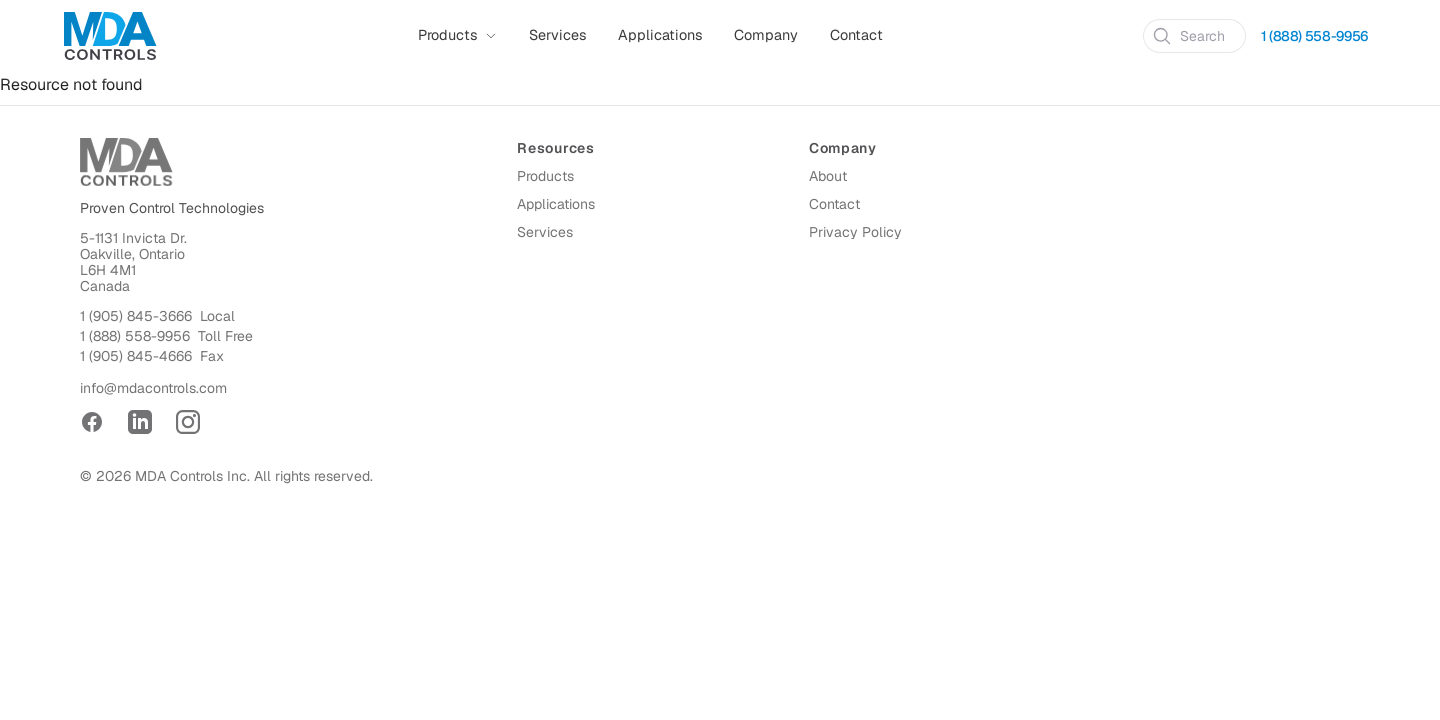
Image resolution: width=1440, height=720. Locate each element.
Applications (660, 35)
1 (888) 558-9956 (135, 336)
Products (545, 176)
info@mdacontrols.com (153, 388)
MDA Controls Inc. (192, 476)
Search (1188, 36)
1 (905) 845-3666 (136, 316)
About (828, 176)
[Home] (110, 36)
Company (766, 35)
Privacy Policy (855, 232)
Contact (856, 35)
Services (557, 35)
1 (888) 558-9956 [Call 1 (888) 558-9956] (1314, 36)
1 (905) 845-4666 (136, 356)
